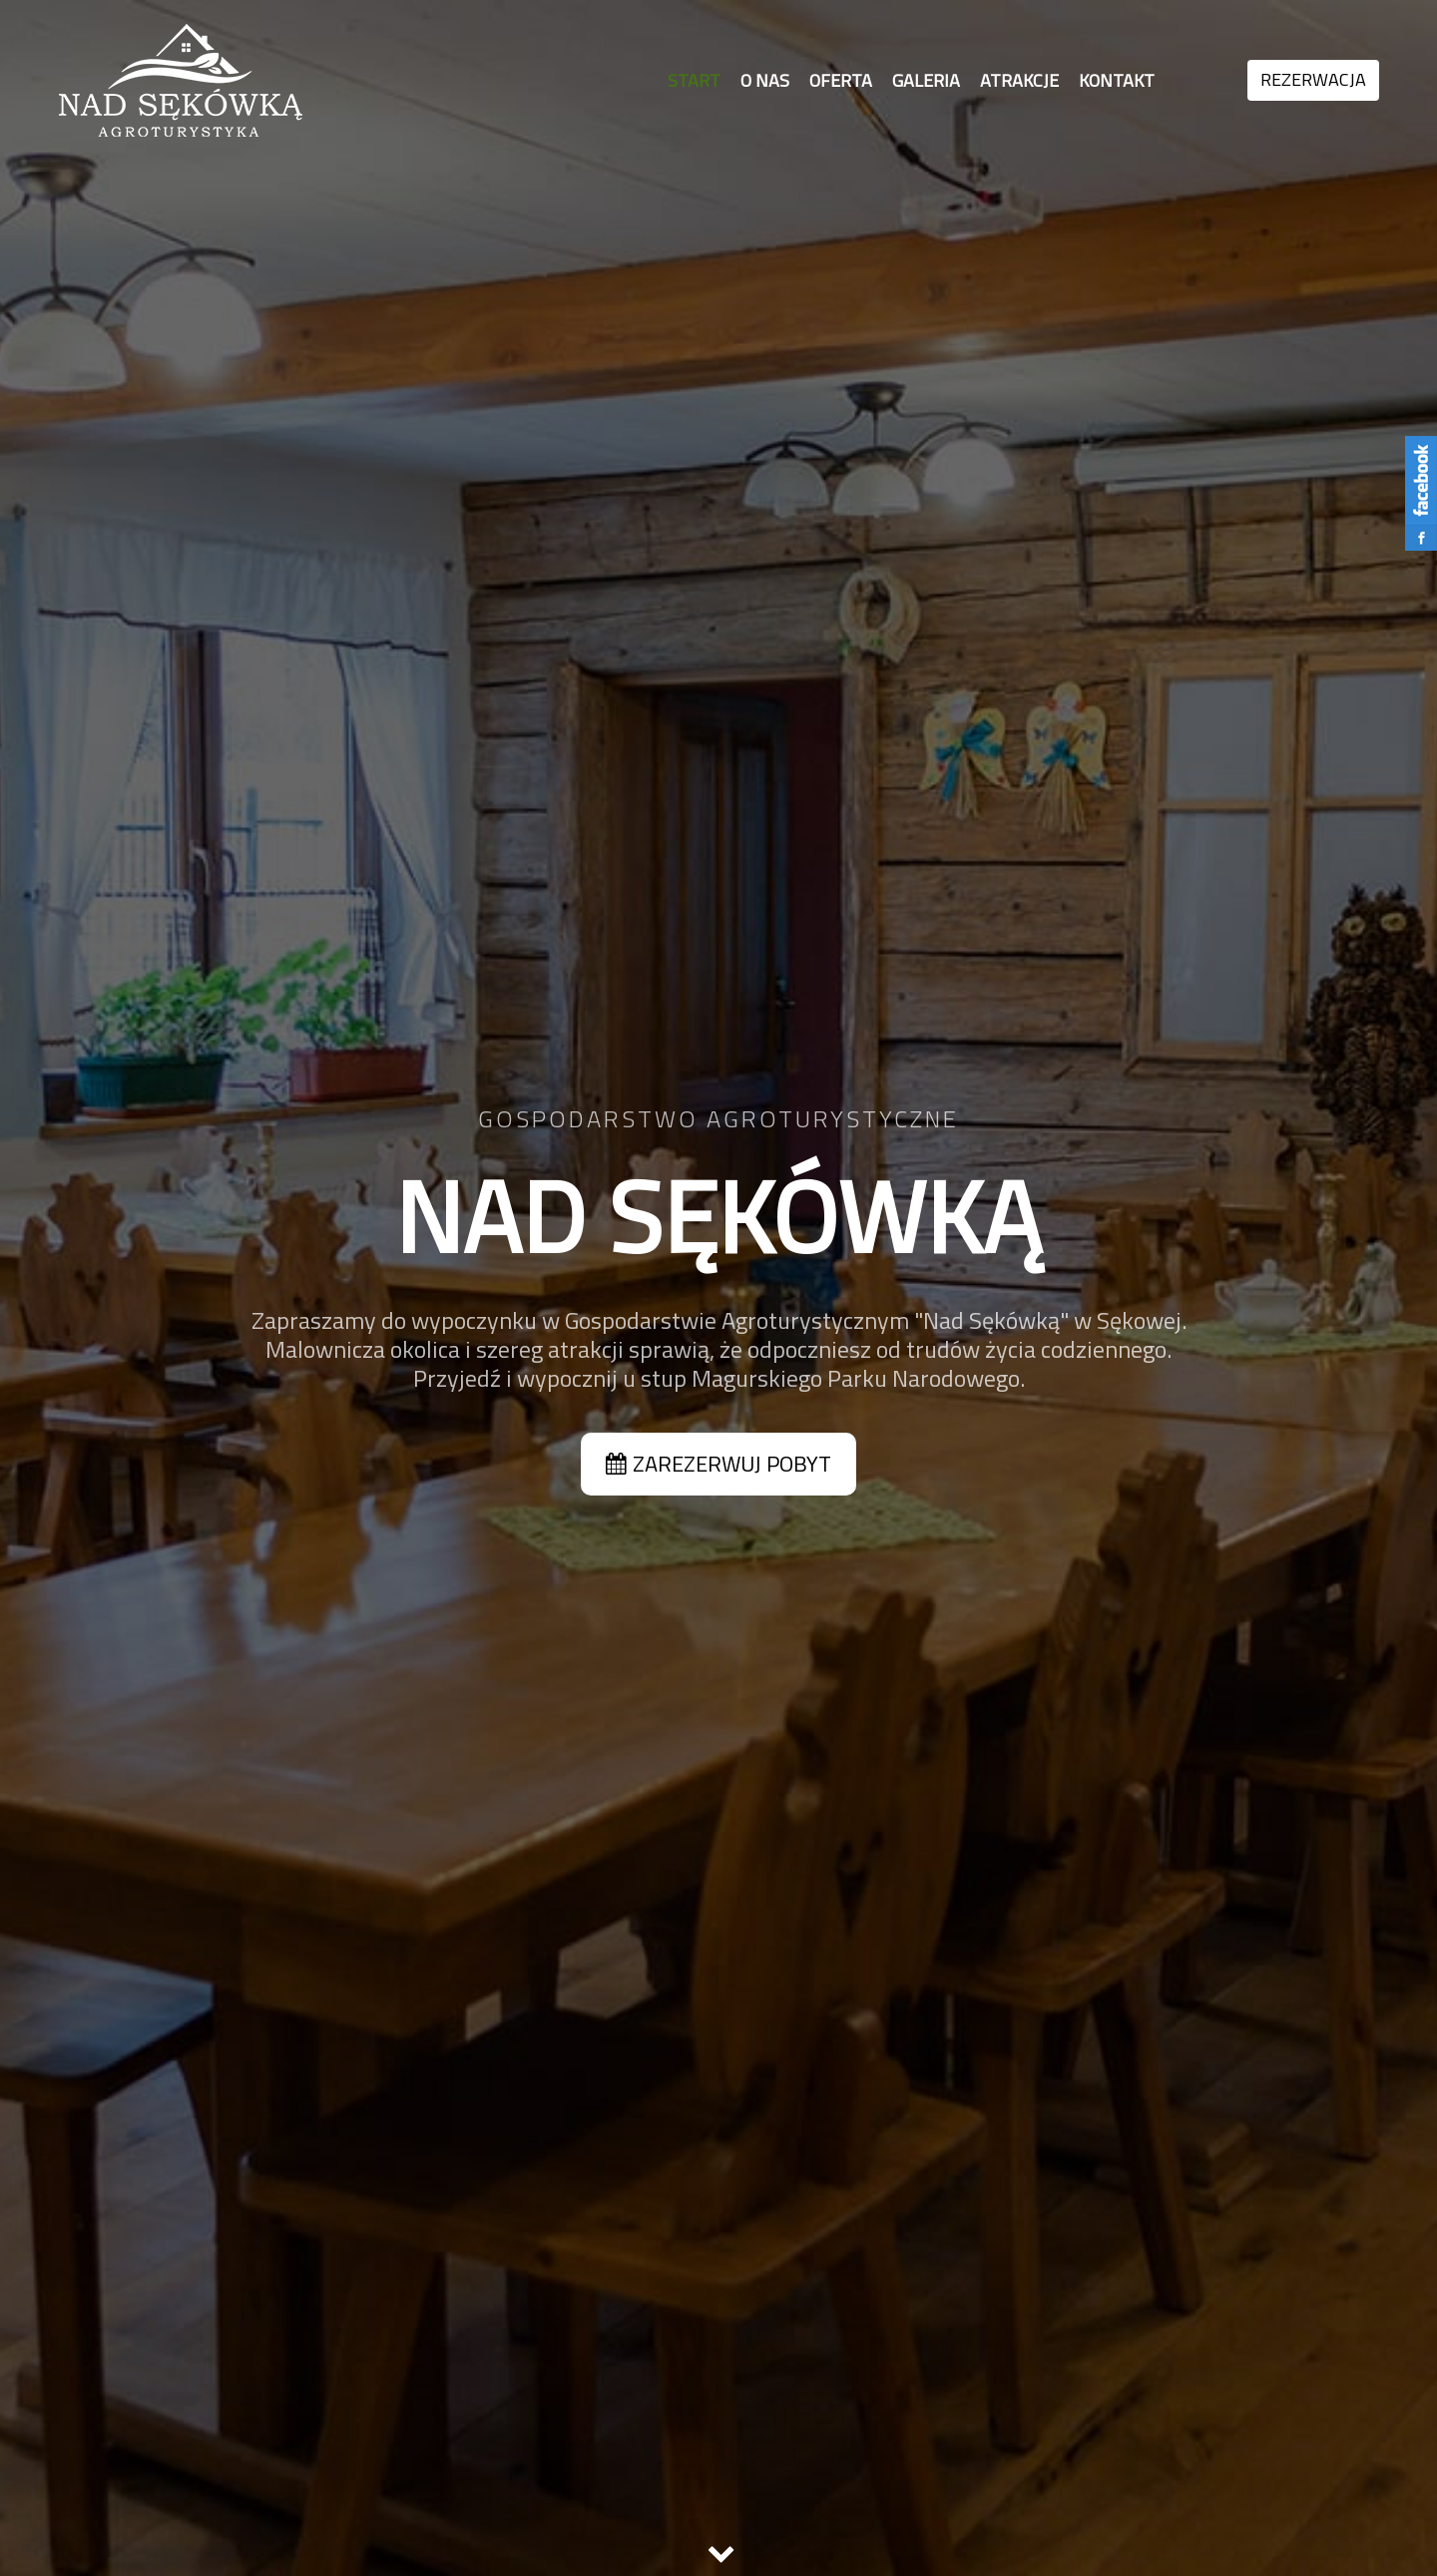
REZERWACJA (1313, 79)
